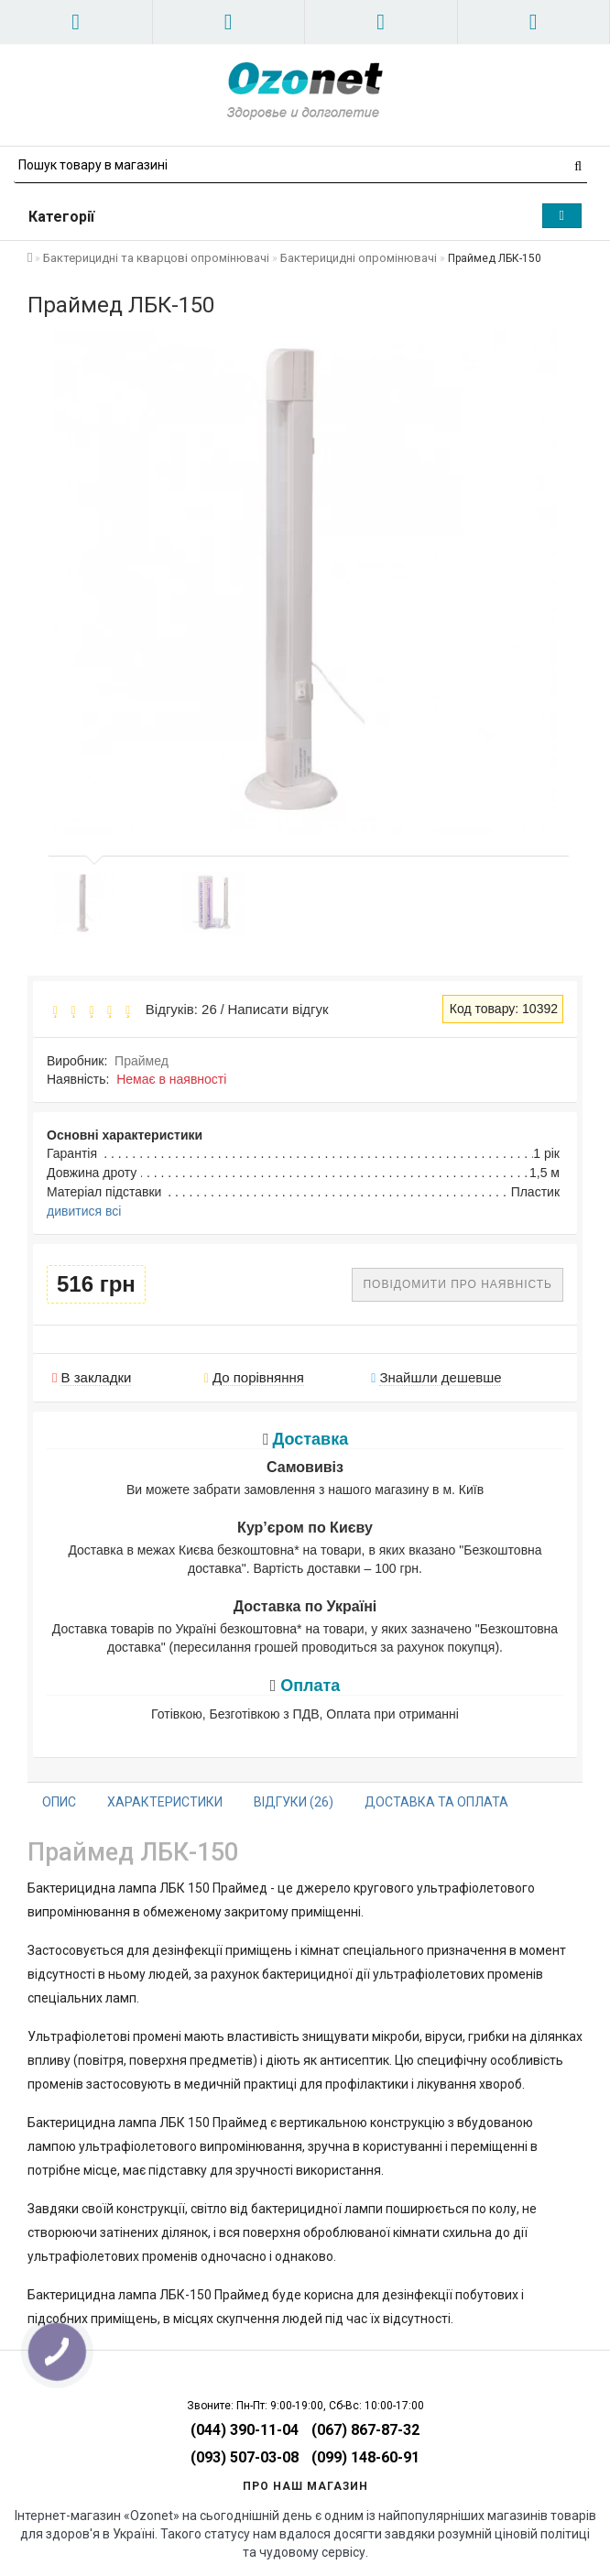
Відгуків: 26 (176, 1009)
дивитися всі (84, 1211)
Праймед (141, 1060)
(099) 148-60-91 (365, 2457)
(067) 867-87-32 (365, 2430)
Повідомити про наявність (457, 1284)
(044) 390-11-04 (245, 2430)
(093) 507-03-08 (245, 2457)
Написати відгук (277, 1009)
